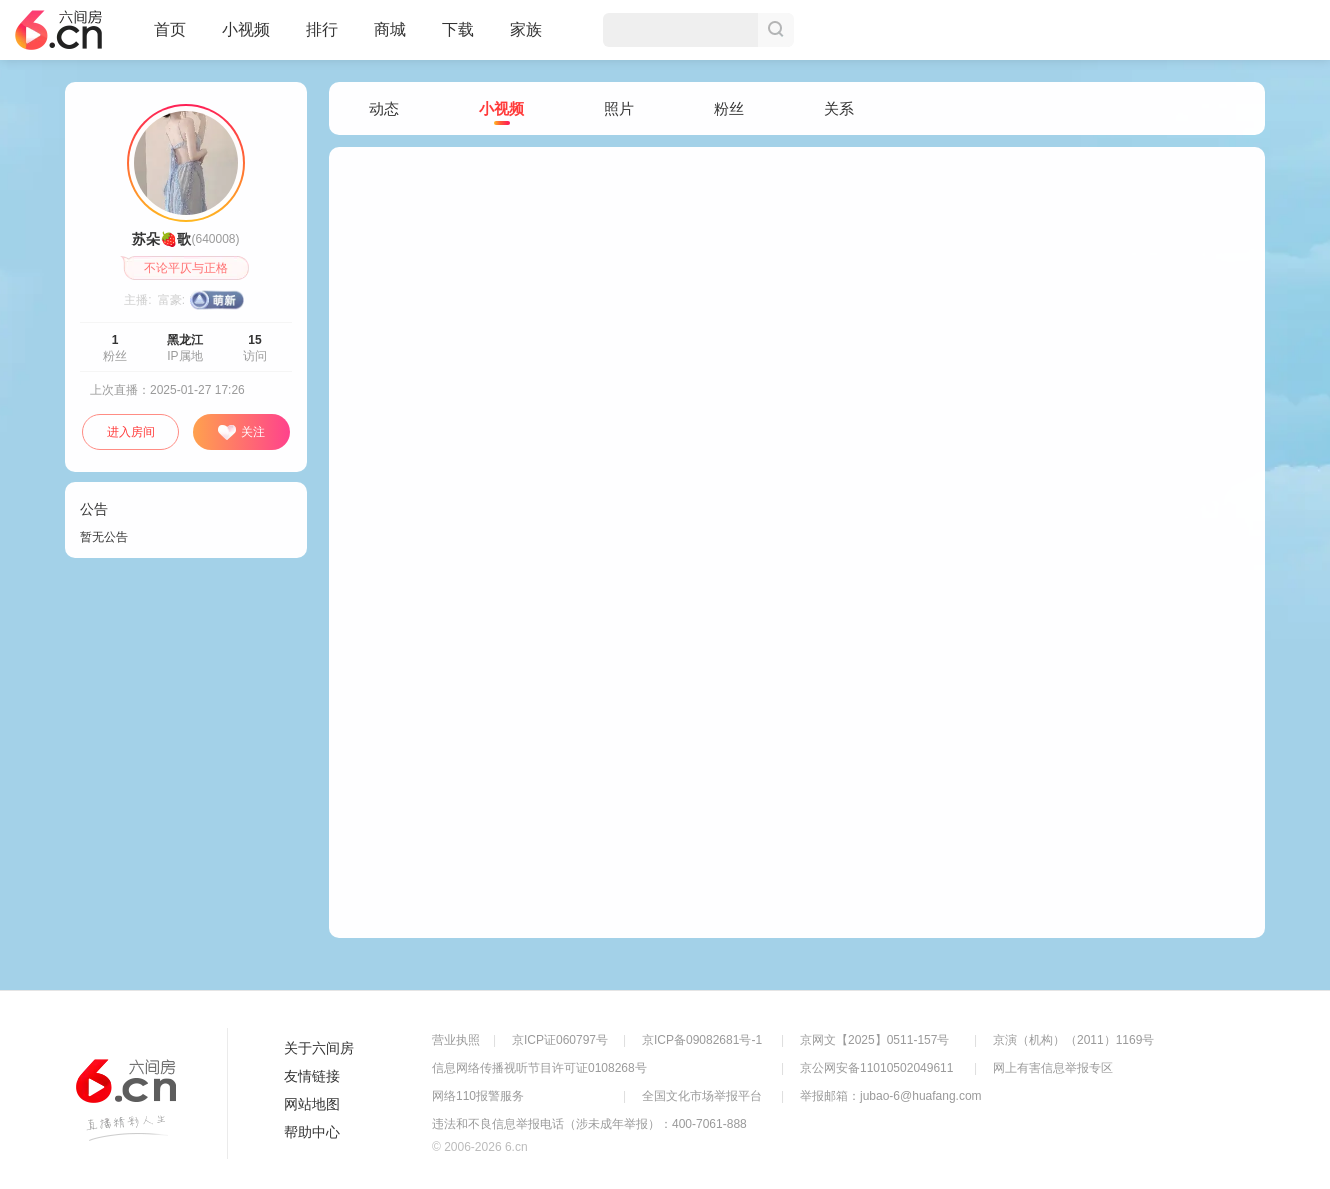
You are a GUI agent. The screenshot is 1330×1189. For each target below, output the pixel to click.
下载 (458, 29)
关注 (241, 433)
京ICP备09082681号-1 (702, 1040)
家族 (526, 38)
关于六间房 (319, 1048)
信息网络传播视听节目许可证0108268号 (539, 1068)
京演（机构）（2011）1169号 (1073, 1040)
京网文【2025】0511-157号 (874, 1040)
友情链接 (312, 1076)
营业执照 (456, 1040)
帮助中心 (312, 1132)
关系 (839, 108)
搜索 (776, 30)
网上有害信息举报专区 (1053, 1068)
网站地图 (312, 1104)
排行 (322, 29)
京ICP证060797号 (560, 1040)
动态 (384, 108)
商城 (390, 38)
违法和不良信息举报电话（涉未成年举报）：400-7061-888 (589, 1124)
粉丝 (729, 108)
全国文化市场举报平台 (702, 1096)
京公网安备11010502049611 (876, 1068)
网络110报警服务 (478, 1096)
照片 (619, 108)
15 (254, 340)
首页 (170, 38)
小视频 (246, 38)
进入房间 (131, 432)
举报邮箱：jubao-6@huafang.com (891, 1096)
